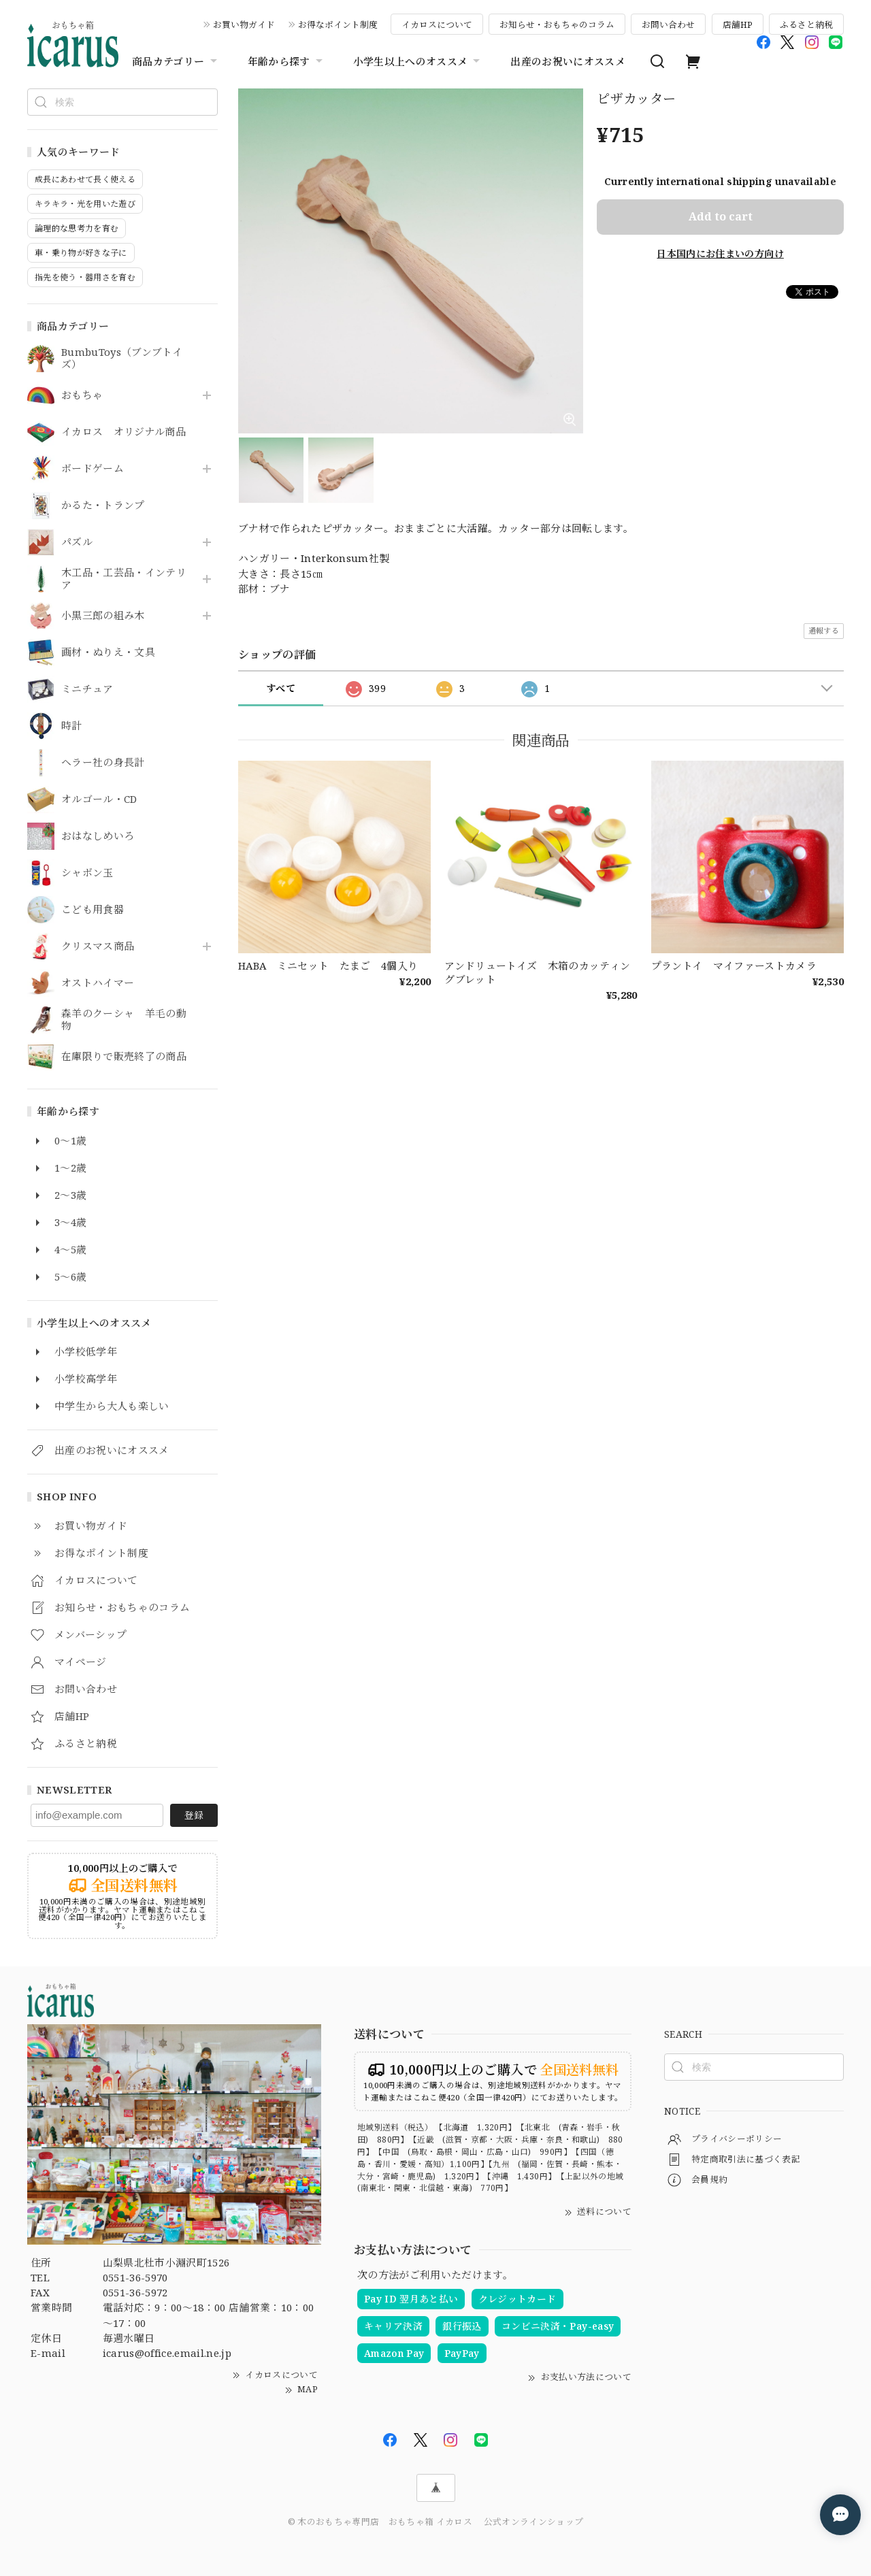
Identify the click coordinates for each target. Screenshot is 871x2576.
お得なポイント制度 (338, 24)
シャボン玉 (87, 873)
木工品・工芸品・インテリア (123, 579)
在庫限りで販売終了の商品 (123, 1057)
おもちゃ (82, 395)
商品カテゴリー (176, 61)
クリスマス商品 (97, 946)
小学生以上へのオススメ (418, 61)
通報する (823, 630)
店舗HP (738, 24)
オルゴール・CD (99, 799)
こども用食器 (92, 910)
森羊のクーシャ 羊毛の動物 (123, 1020)
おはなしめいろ (97, 836)
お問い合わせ (668, 24)
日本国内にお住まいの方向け (720, 253)
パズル (77, 542)
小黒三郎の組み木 (103, 616)
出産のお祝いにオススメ (567, 61)
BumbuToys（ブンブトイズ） (121, 358)
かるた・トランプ (103, 505)
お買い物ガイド (244, 24)
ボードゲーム (92, 469)
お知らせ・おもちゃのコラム (556, 24)
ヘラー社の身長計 (103, 763)
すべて (280, 688)
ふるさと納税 (806, 24)
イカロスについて (436, 24)
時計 (71, 726)
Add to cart (721, 216)
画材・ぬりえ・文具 (108, 652)
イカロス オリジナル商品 (123, 432)
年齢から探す (287, 61)
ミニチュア (87, 689)
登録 (193, 1815)
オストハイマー (97, 983)
